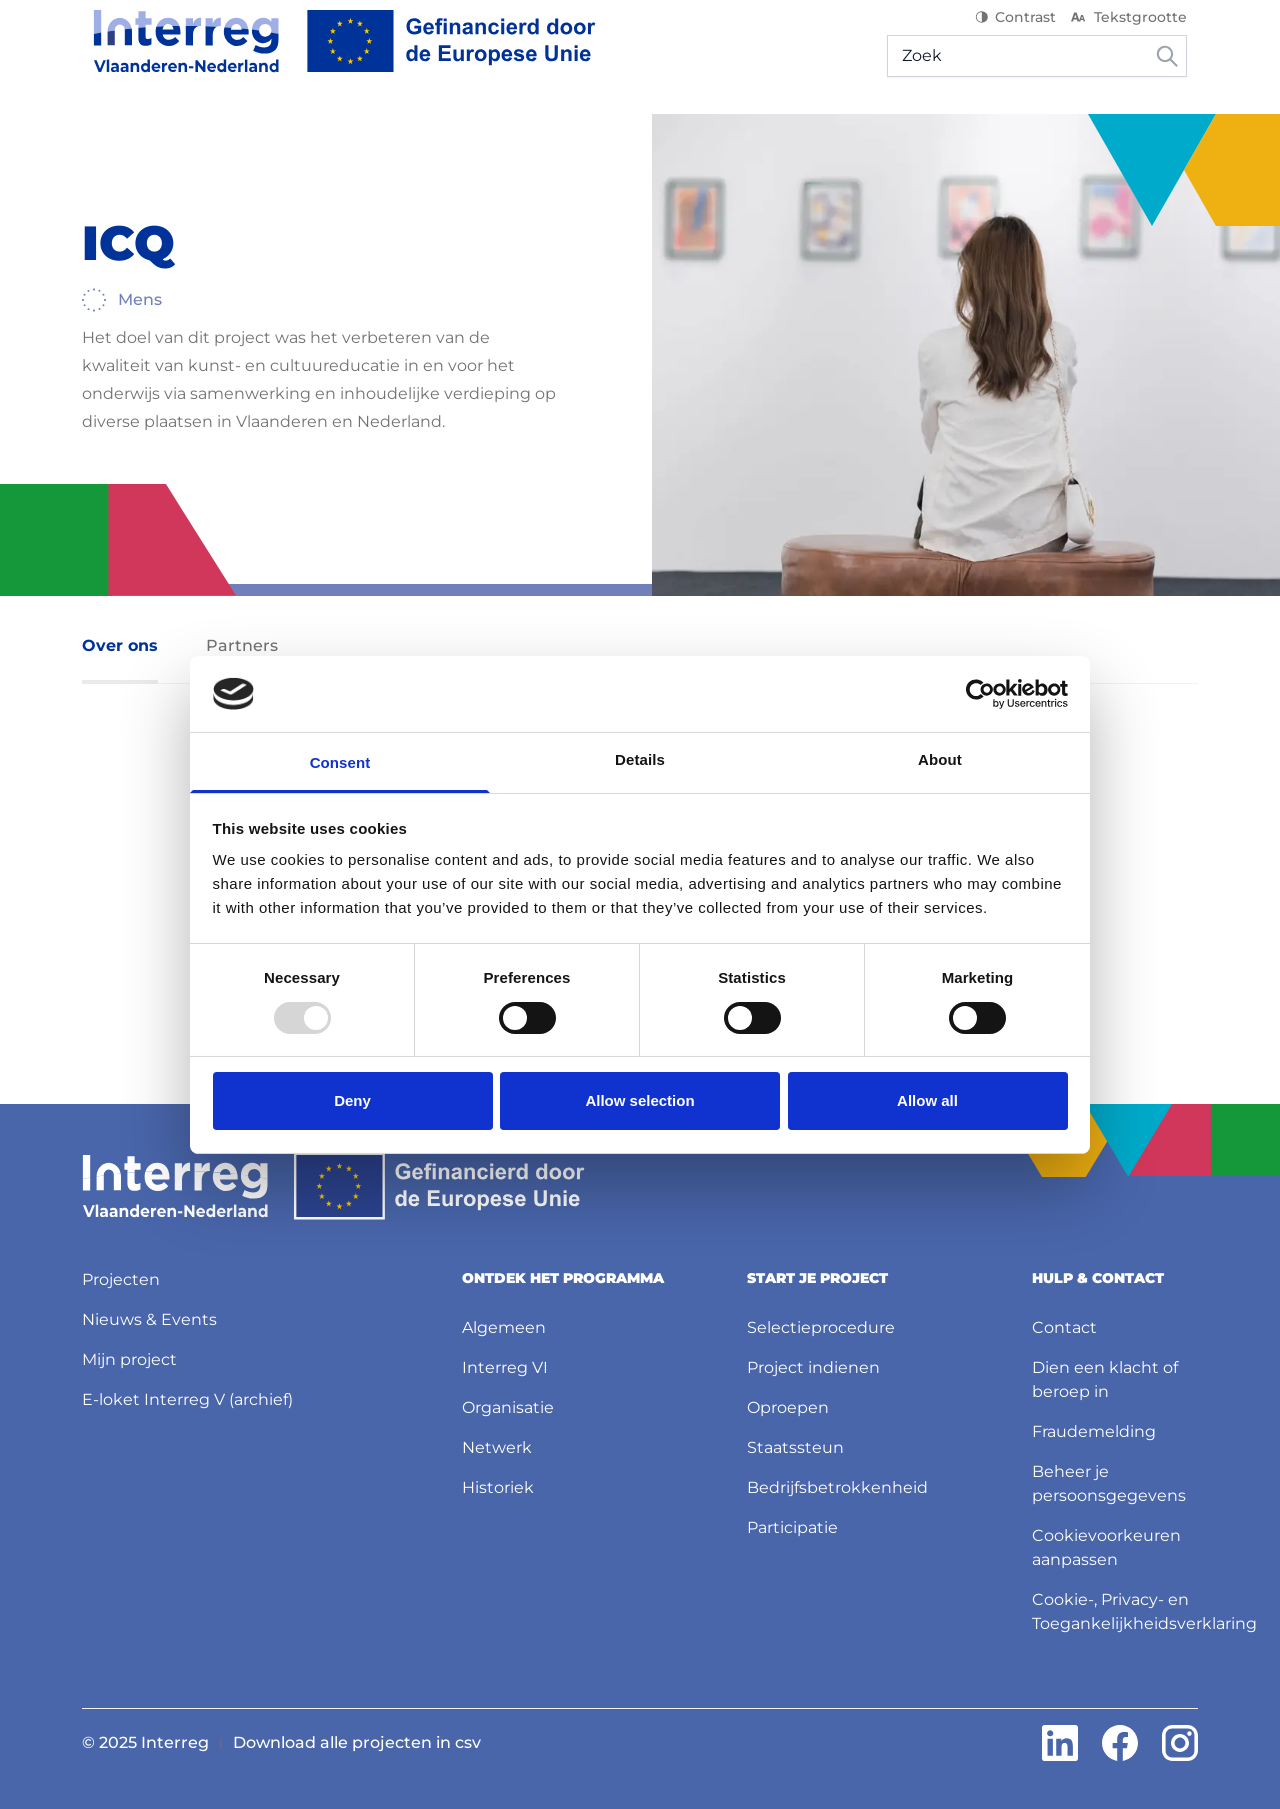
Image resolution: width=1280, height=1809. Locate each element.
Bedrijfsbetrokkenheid (837, 1483)
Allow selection (639, 1100)
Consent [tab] (340, 762)
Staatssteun (795, 1443)
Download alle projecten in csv (357, 1738)
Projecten (121, 1275)
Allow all (927, 1100)
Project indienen (813, 1363)
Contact (1064, 1323)
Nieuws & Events (149, 1315)
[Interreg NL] (333, 54)
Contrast (1026, 30)
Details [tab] (640, 759)
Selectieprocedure (821, 1323)
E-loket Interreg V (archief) (187, 1395)
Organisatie (508, 1403)
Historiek (498, 1483)
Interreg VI (505, 1363)
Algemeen (504, 1323)
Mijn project (129, 1355)
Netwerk (497, 1443)
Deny (352, 1100)
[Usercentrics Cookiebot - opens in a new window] (980, 694)
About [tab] (940, 759)
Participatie (792, 1523)
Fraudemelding (1094, 1427)
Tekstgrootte (1138, 30)
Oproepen (788, 1403)
